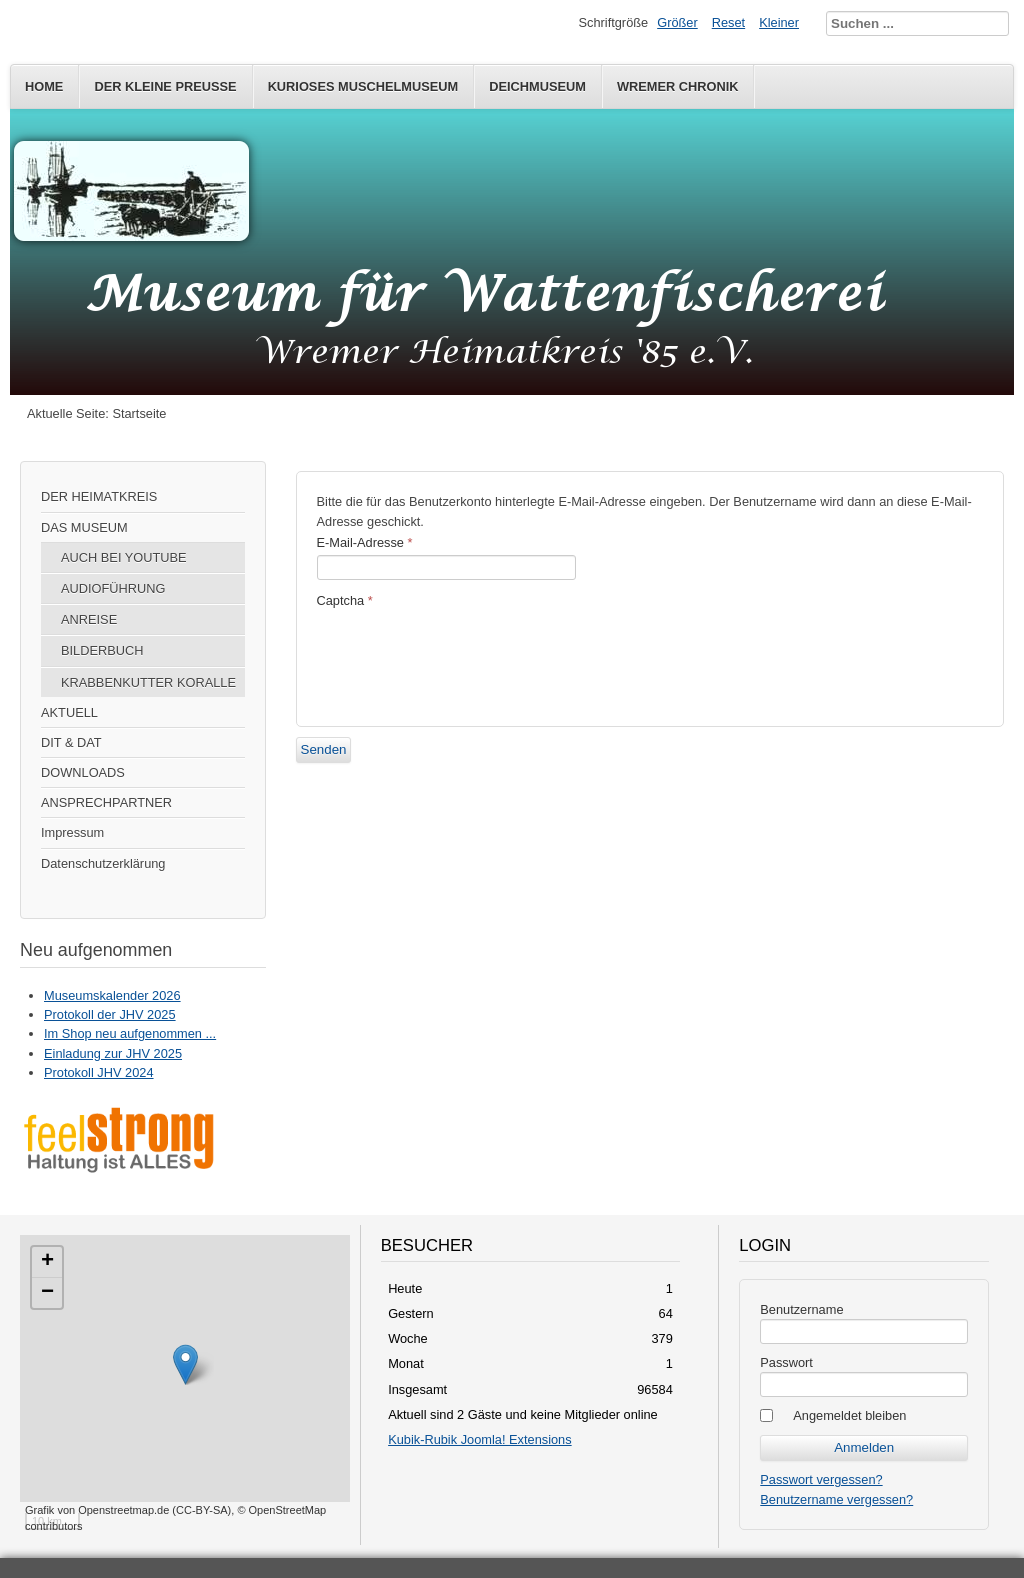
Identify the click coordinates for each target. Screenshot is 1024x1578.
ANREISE (89, 619)
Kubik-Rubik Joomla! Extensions (480, 1439)
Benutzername (801, 1309)
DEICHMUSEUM (537, 86)
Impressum (72, 832)
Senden (324, 749)
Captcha (345, 600)
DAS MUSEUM (84, 527)
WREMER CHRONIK (678, 86)
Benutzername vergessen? (836, 1499)
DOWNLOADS (83, 772)
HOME (44, 86)
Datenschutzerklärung (103, 863)
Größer (677, 22)
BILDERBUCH (102, 650)
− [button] (47, 1293)
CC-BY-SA (202, 1510)
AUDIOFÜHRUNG (113, 588)
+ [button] (47, 1262)
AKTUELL (69, 712)
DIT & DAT (71, 742)
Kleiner (779, 22)
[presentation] (469, 657)
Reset (728, 22)
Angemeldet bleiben (849, 1415)
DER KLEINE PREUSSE (165, 86)
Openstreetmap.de (123, 1510)
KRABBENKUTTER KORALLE (148, 682)
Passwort (786, 1362)
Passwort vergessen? (821, 1479)
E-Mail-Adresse (365, 542)
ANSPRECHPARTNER (106, 802)
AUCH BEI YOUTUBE (124, 557)
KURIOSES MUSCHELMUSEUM (363, 86)
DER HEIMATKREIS (99, 496)
